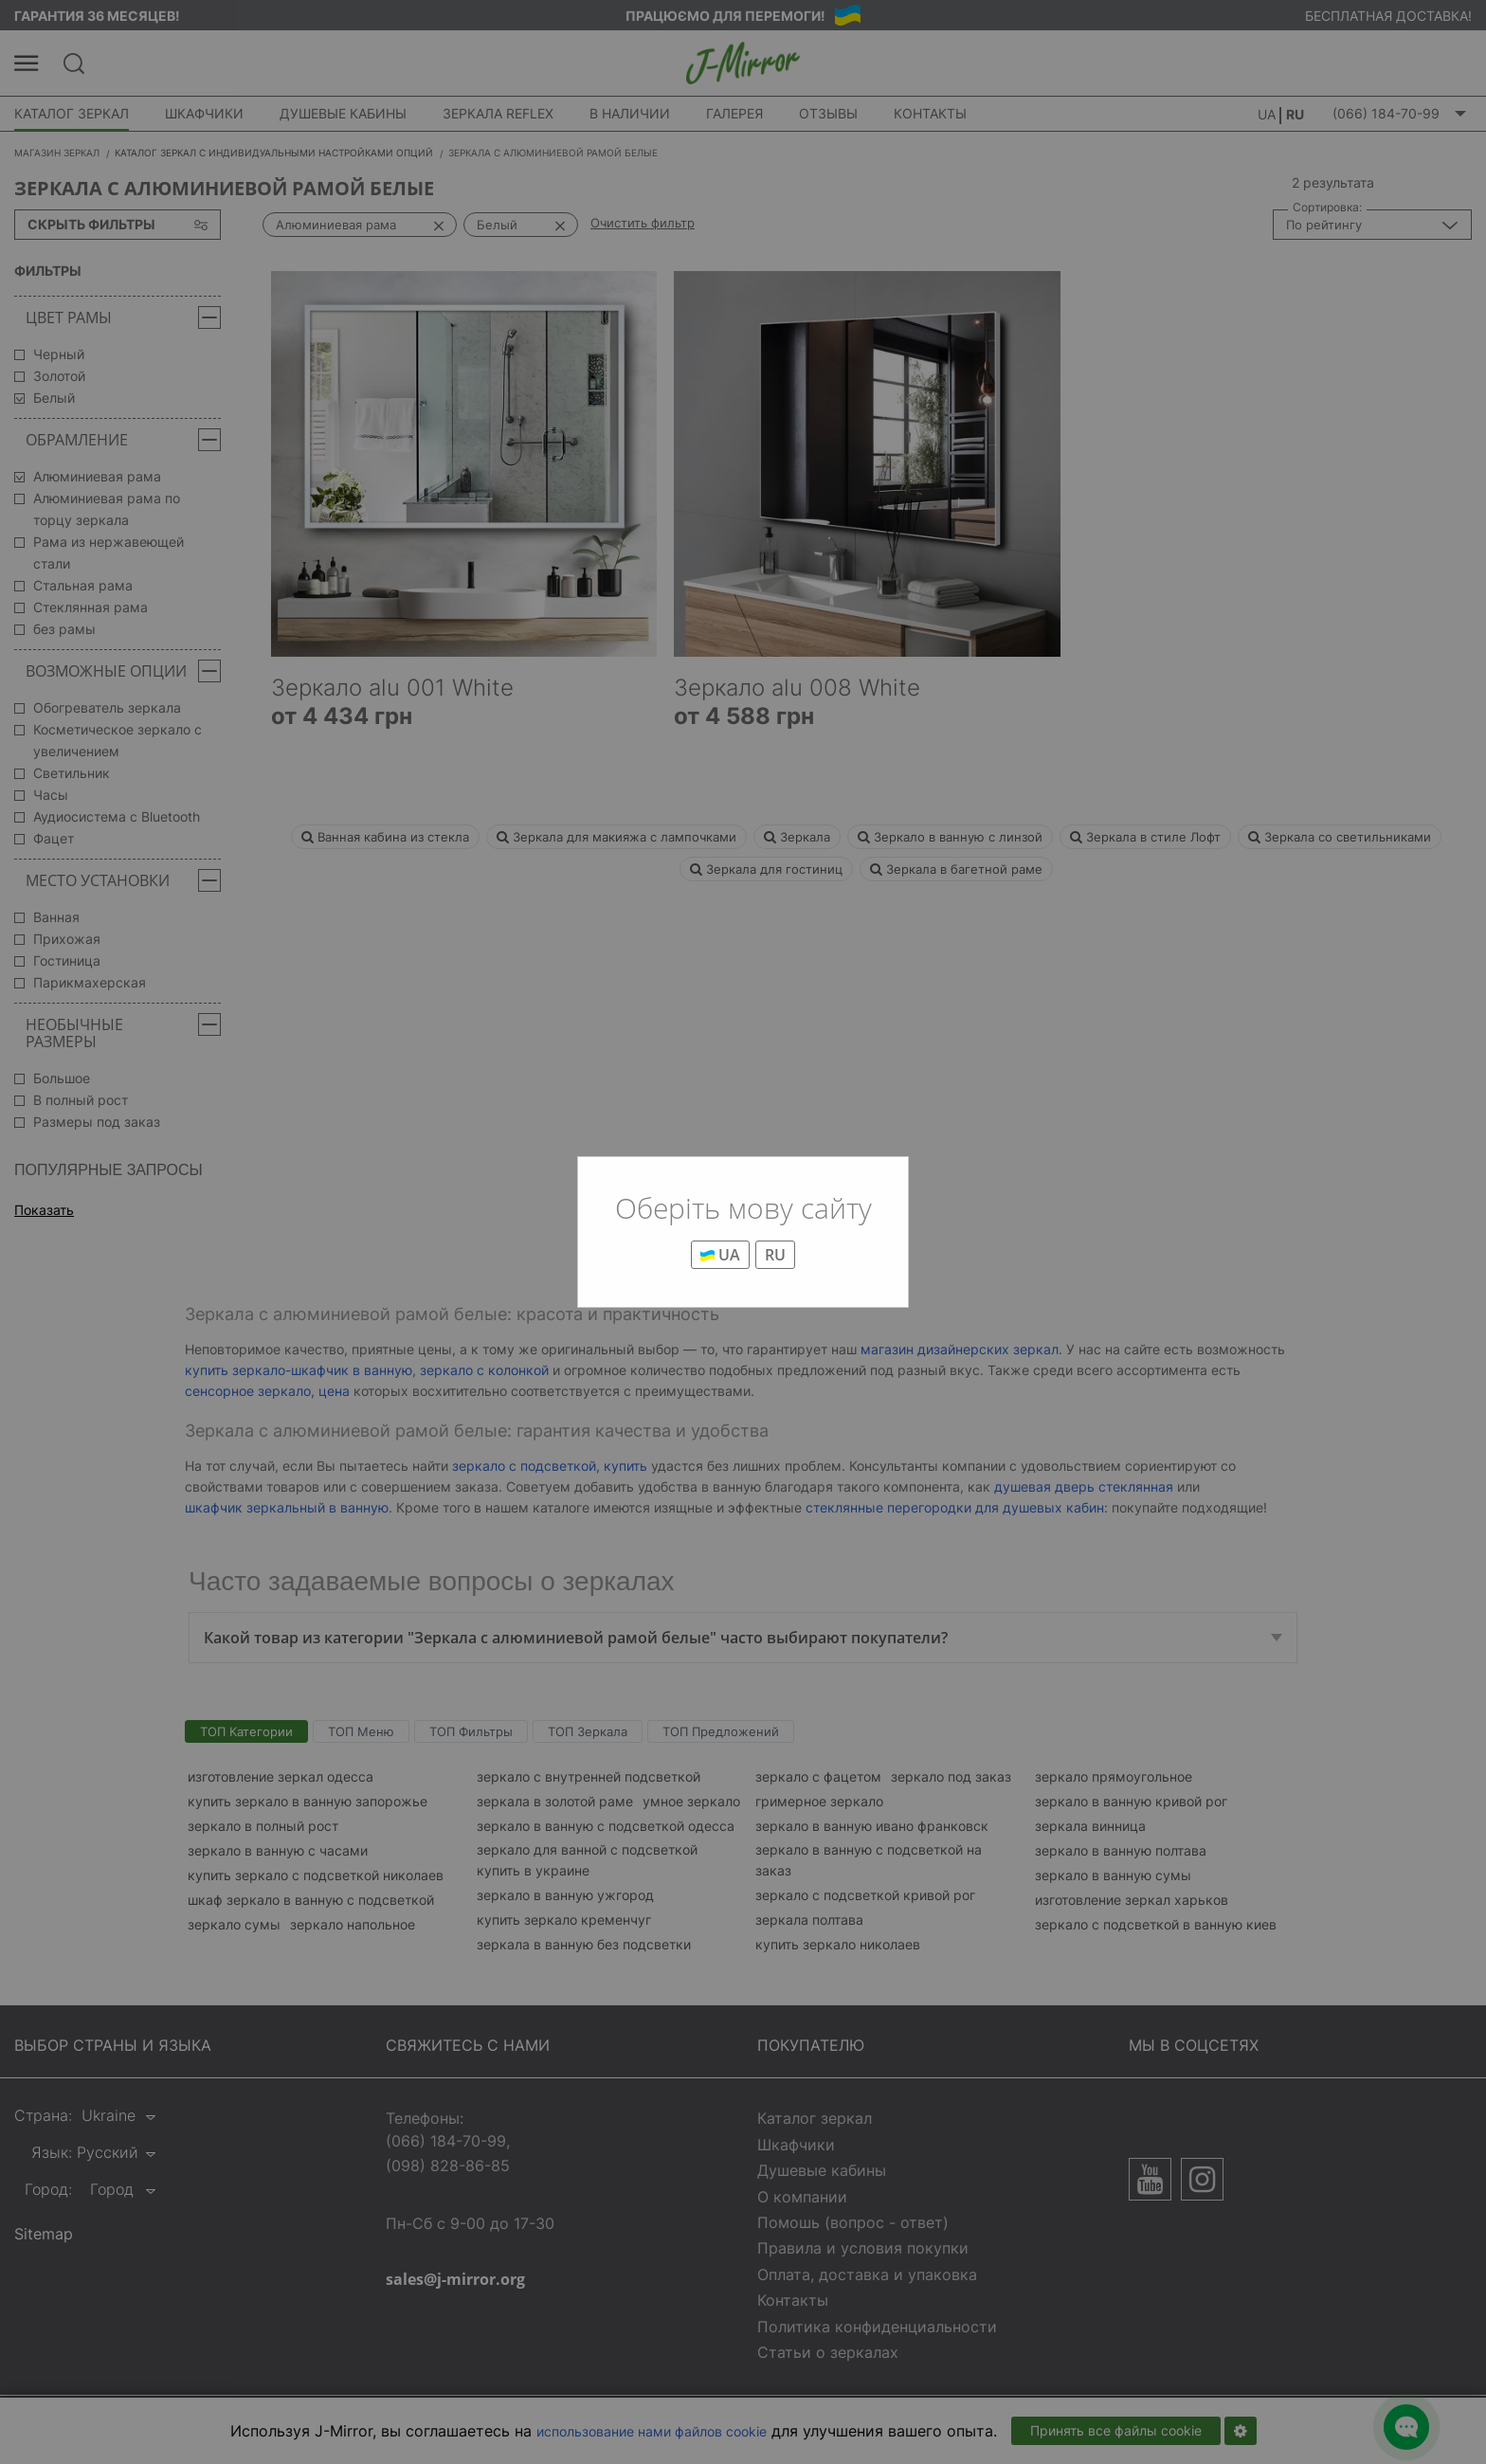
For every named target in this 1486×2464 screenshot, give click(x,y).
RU (775, 1254)
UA (720, 1254)
